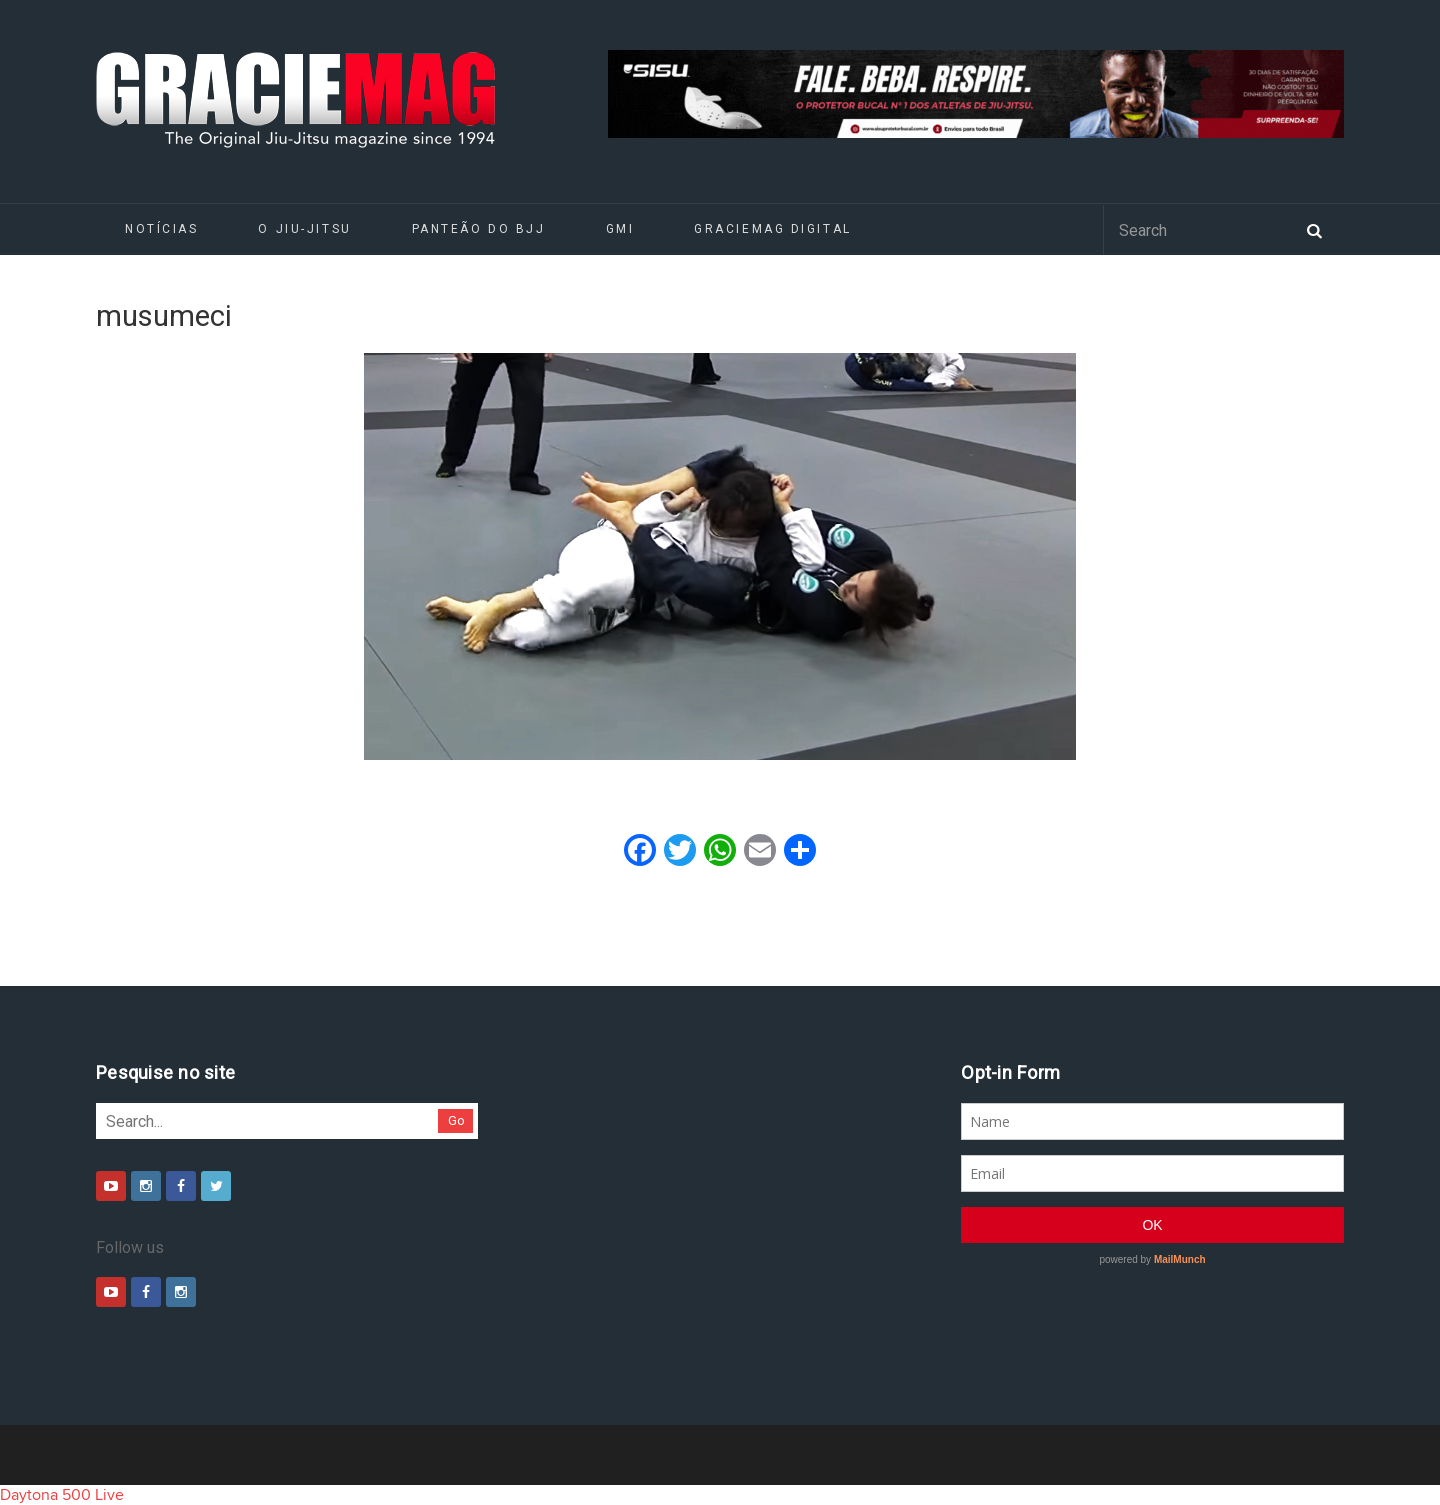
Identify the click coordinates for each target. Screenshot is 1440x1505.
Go (456, 1120)
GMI (620, 229)
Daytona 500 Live (62, 1495)
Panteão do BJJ (479, 229)
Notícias (161, 229)
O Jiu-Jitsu (304, 229)
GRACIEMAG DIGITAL (773, 229)
